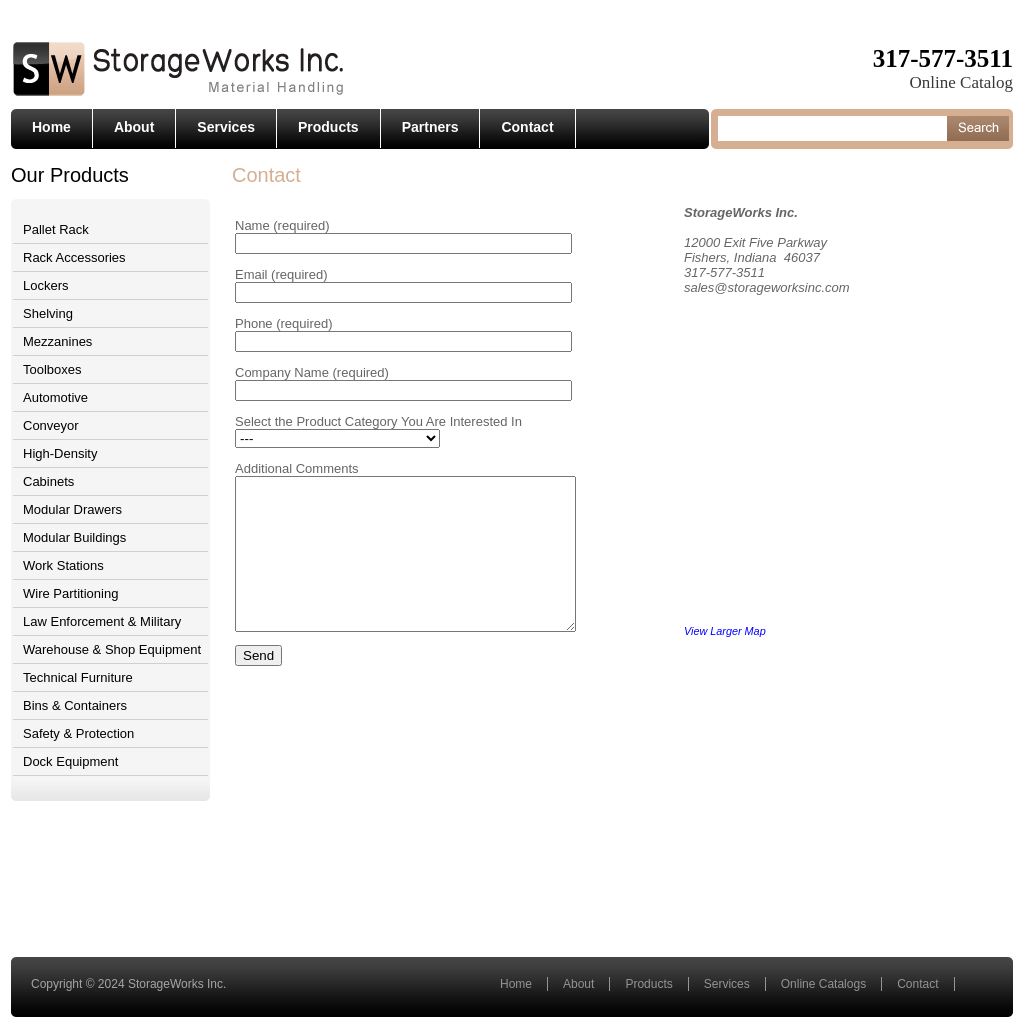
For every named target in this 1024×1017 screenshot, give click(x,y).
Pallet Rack (56, 229)
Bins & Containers (75, 705)
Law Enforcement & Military (102, 621)
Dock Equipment (70, 761)
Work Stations (63, 565)
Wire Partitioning (70, 593)
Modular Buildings (74, 537)
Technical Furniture (78, 677)
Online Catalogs (823, 984)
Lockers (46, 285)
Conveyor (51, 425)
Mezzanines (57, 341)
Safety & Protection (78, 733)
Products (328, 127)
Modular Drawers (72, 509)
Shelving (48, 313)
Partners (430, 127)
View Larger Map (750, 631)
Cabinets (48, 481)
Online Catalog (961, 82)
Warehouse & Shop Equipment (112, 649)
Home (51, 127)
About (134, 127)
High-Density (60, 453)
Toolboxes (52, 369)
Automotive (55, 397)
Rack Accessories (74, 257)
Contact (527, 127)
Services (226, 127)
